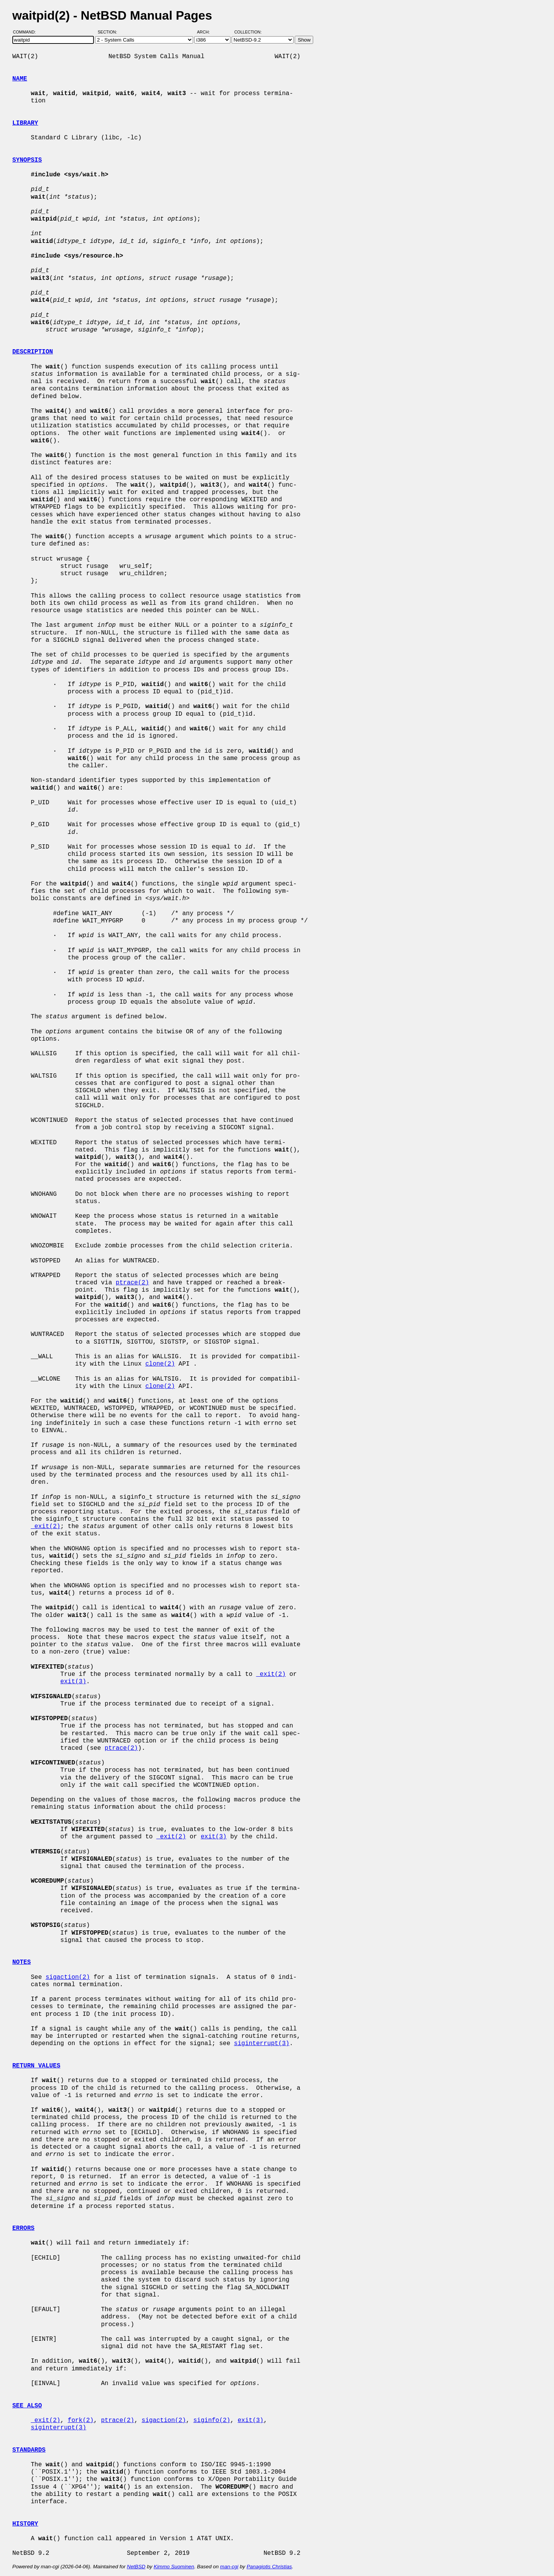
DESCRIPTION (32, 352)
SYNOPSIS (27, 160)
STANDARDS (28, 2450)
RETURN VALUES (36, 2066)
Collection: (248, 32)
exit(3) (73, 1681)
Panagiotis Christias (269, 2566)
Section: (109, 32)
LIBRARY (25, 123)
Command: (26, 32)
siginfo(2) (211, 2420)
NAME (19, 79)
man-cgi (229, 2566)
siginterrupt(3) (261, 2043)
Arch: (207, 32)
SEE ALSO (27, 2406)
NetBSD (136, 2566)
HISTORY (25, 2524)
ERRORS (23, 2228)
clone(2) (160, 1364)
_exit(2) (45, 1526)
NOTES (21, 1962)
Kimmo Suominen (174, 2566)
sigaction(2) (67, 1977)
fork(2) (80, 2420)
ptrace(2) (132, 1283)
